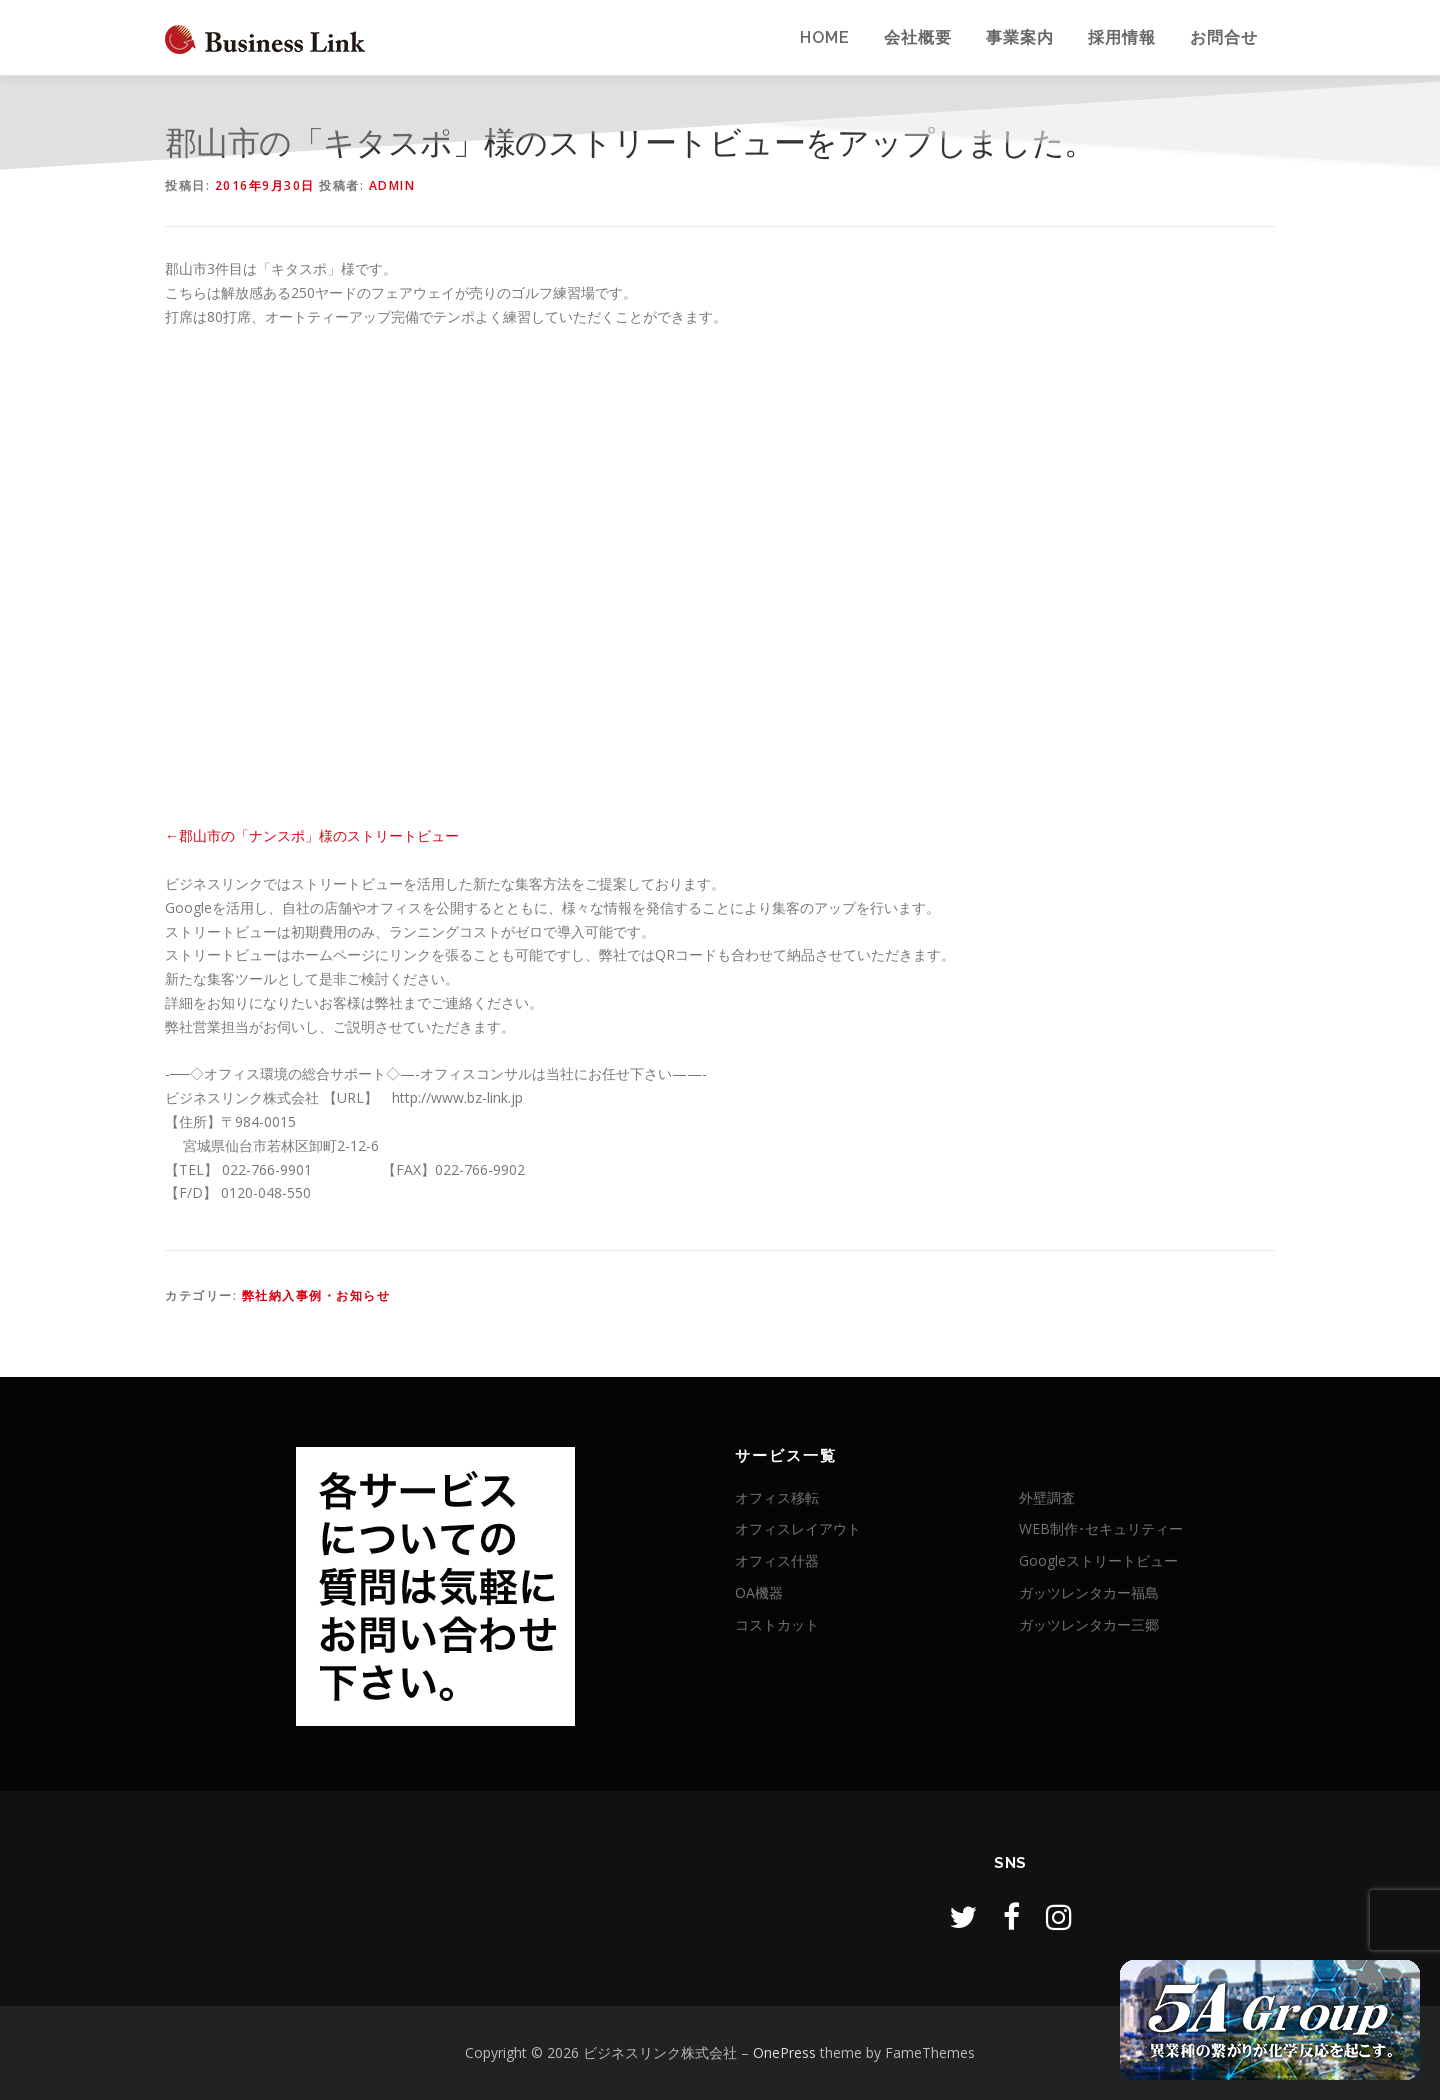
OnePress (784, 2052)
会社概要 (918, 37)
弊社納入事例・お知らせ (316, 1295)
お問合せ (1224, 37)
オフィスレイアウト (798, 1528)
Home (825, 37)
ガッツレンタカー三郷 (1089, 1624)
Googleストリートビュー (1098, 1560)
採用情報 (1122, 37)
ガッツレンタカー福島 (1089, 1592)
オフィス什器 (777, 1560)
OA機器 (759, 1592)
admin (392, 185)
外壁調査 (1047, 1497)
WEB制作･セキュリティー (1101, 1528)
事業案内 (1020, 37)
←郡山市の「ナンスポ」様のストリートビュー (312, 835)
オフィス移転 (777, 1497)
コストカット (777, 1624)
